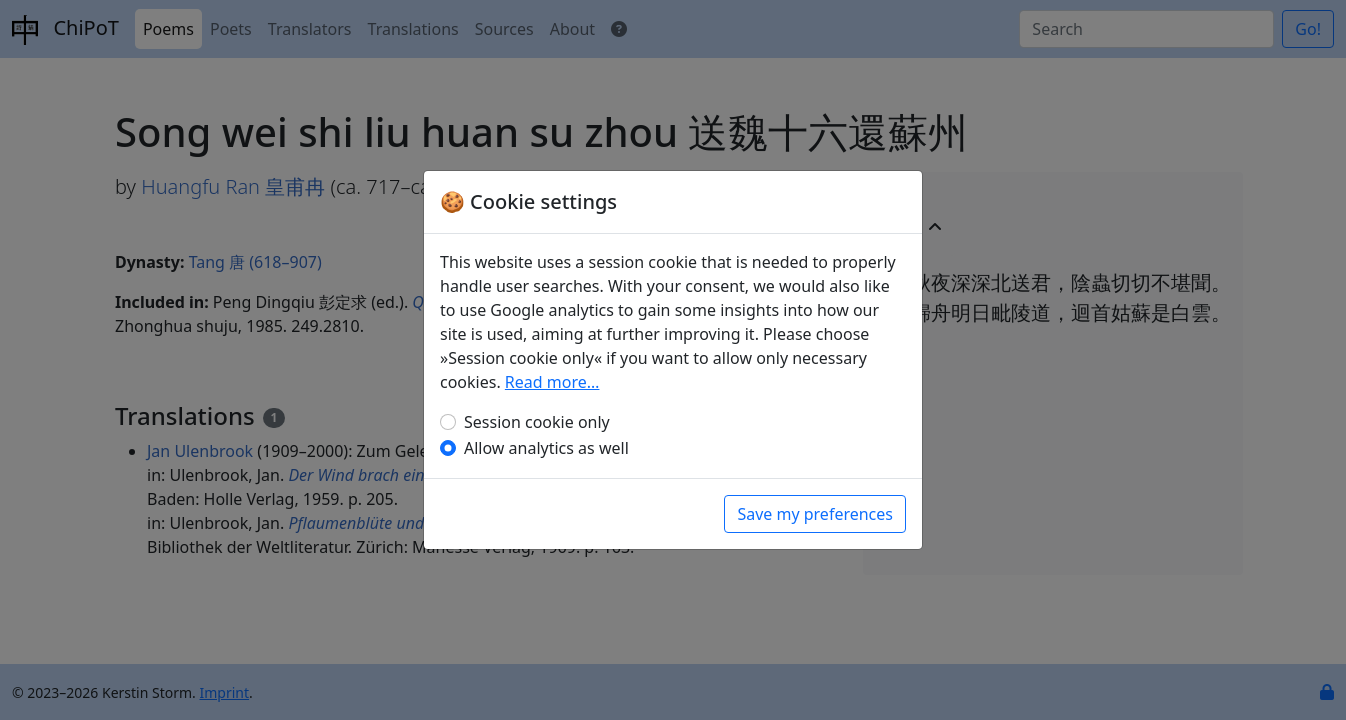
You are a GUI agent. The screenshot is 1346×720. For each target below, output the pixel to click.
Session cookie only (537, 422)
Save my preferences (815, 514)
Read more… (552, 382)
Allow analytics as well (546, 448)
